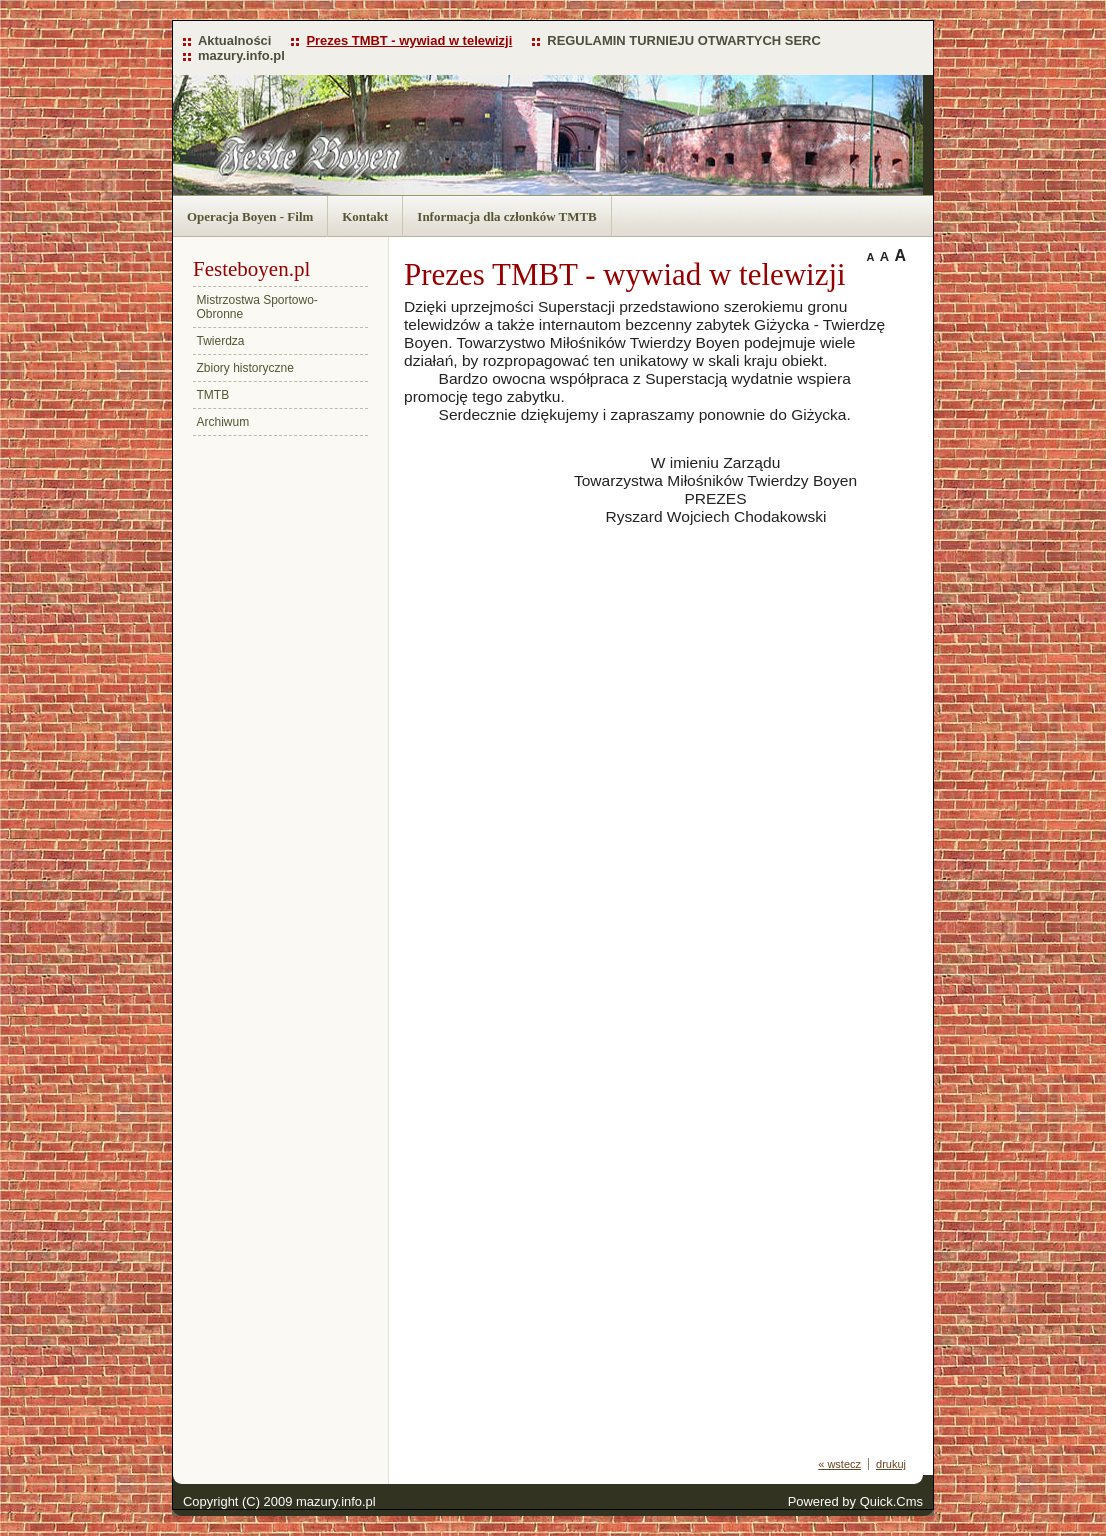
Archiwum (223, 422)
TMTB (213, 395)
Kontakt (365, 216)
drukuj (891, 1464)
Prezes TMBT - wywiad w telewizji (409, 40)
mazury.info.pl (241, 55)
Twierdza (221, 341)
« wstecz (839, 1464)
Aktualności (234, 40)
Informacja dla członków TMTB (506, 216)
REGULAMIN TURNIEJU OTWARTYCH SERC (683, 40)
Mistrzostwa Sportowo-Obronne (257, 307)
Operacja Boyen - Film (250, 216)
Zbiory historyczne (245, 368)
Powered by (855, 1501)
